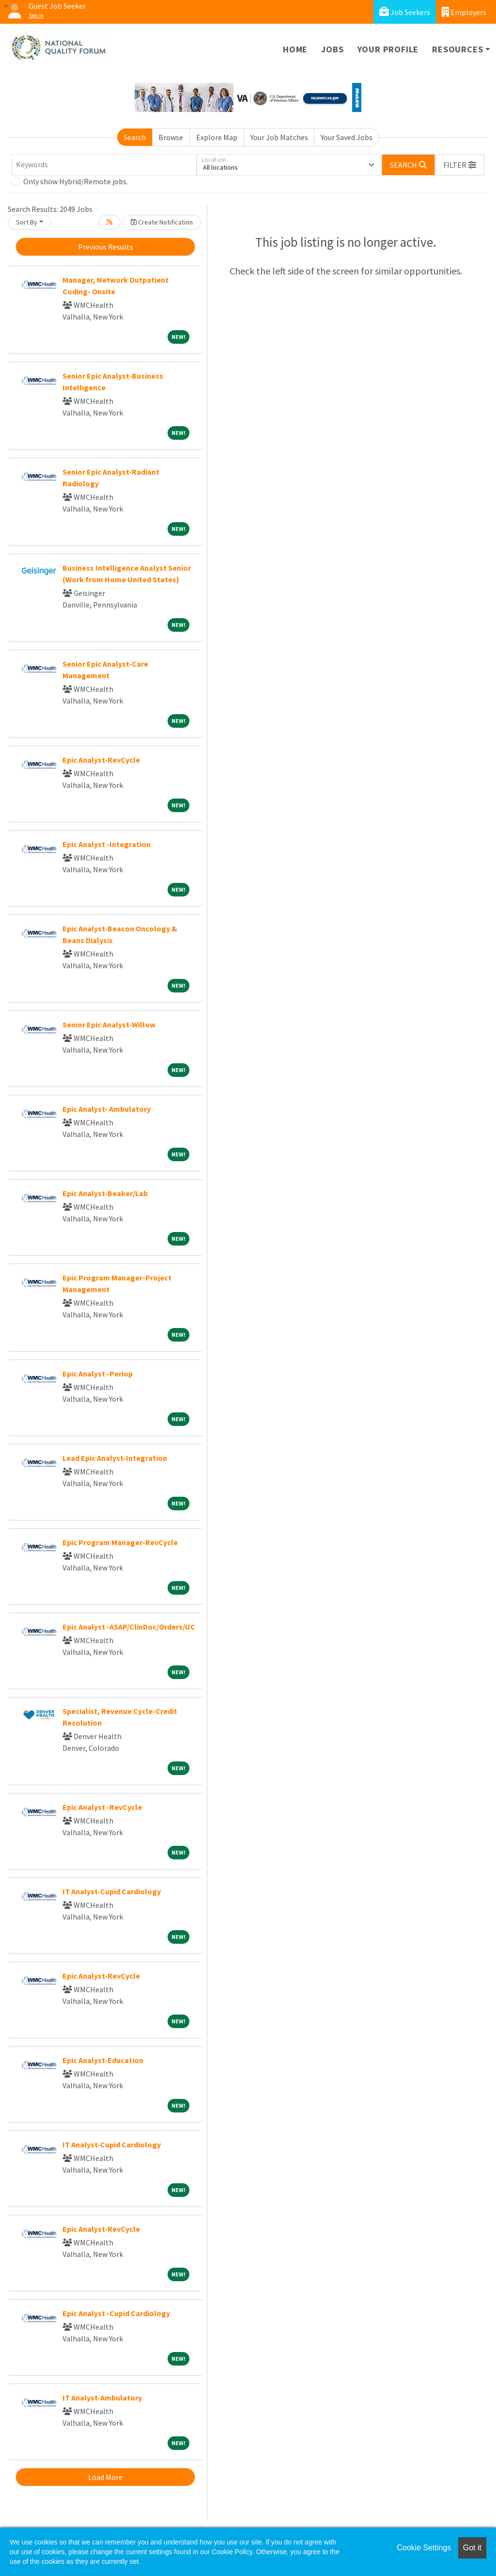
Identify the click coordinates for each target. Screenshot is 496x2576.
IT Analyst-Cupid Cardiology (111, 1891)
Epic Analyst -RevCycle (102, 1807)
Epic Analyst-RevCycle (101, 760)
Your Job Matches (279, 137)
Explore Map (216, 137)
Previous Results (105, 247)
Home (295, 49)
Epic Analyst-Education (102, 2060)
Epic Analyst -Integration (106, 844)
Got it (472, 2548)
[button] (459, 165)
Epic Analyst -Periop (97, 1373)
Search (135, 137)
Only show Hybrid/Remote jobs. (75, 181)
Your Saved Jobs (346, 137)
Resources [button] (457, 49)
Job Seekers (404, 12)
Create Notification (162, 222)
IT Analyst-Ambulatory (102, 2397)
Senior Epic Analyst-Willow (108, 1024)
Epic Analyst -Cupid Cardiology (116, 2313)
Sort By (26, 222)
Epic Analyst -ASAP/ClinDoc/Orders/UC (128, 1627)
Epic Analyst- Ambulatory (106, 1109)
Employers (464, 12)
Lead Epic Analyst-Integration (114, 1458)
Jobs (332, 49)
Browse (170, 137)
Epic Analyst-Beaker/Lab (105, 1193)
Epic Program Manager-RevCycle (120, 1542)
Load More (105, 2477)
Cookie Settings (424, 2548)
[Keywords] (104, 165)
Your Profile (388, 49)
